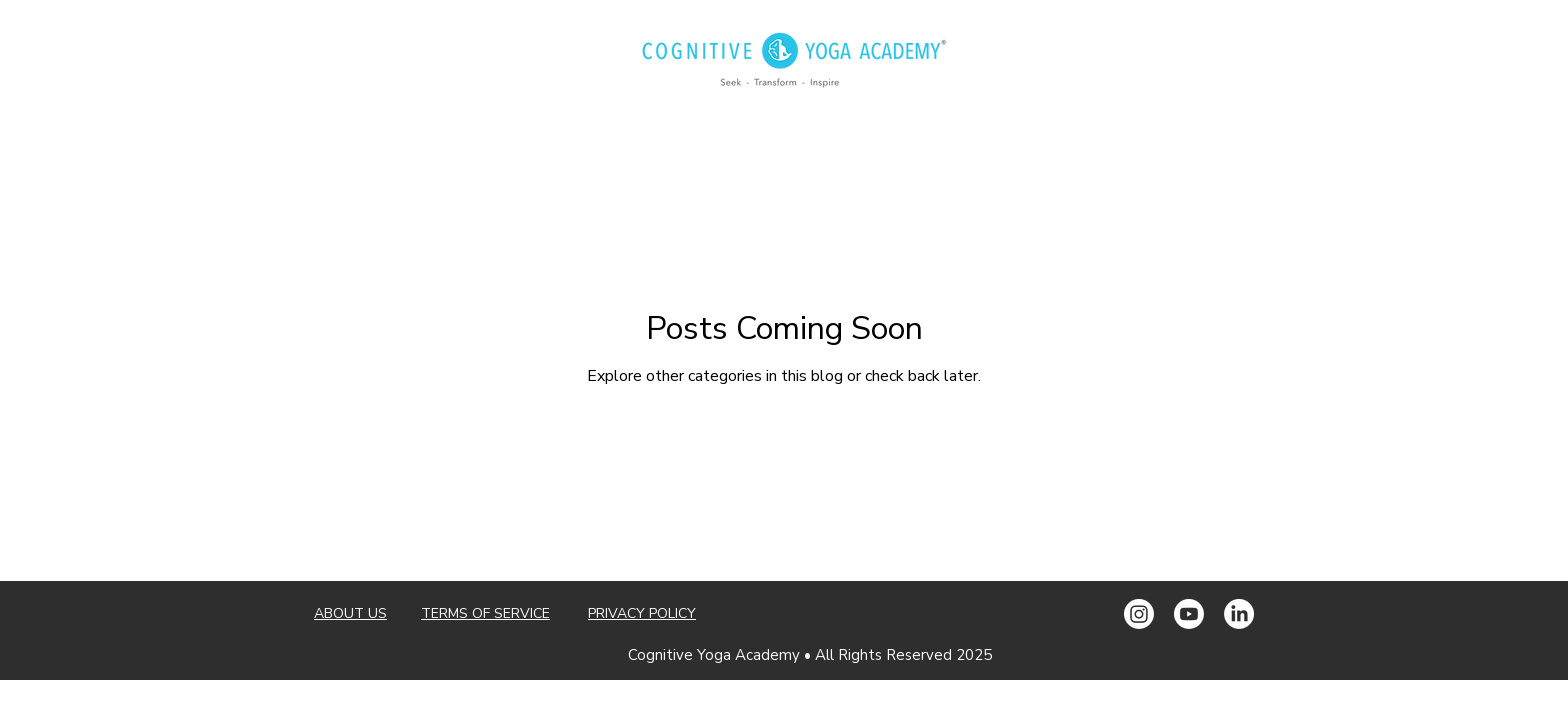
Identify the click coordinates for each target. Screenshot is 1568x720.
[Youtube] (1189, 614)
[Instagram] (1139, 614)
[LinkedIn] (1239, 614)
